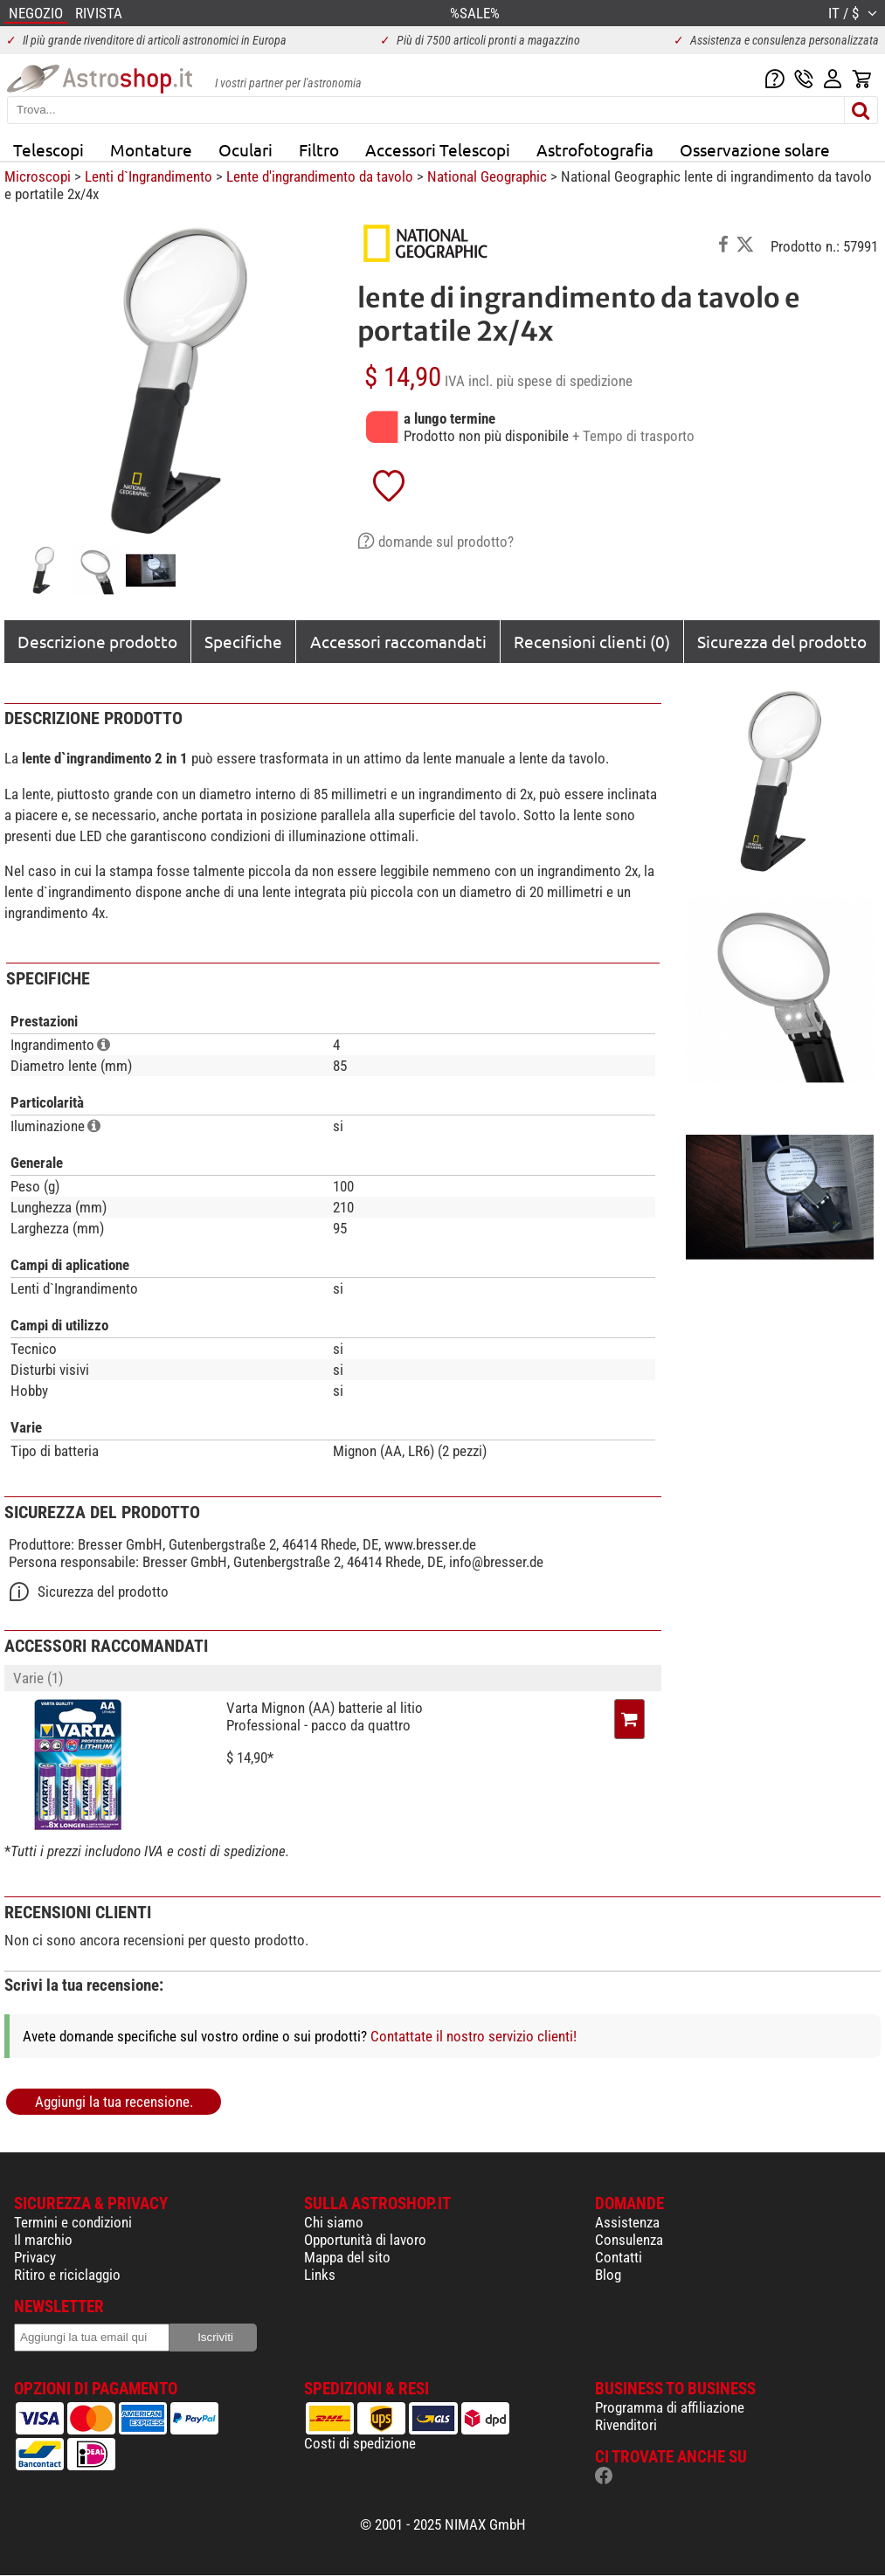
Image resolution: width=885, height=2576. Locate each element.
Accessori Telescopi (437, 149)
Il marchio (43, 2239)
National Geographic (487, 176)
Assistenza (627, 2222)
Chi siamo (333, 2222)
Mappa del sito (347, 2257)
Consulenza (629, 2239)
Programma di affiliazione (669, 2407)
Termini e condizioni (73, 2222)
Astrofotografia (594, 149)
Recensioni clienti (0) (592, 641)
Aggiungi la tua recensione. (114, 2101)
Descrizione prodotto (97, 641)
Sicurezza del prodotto (782, 641)
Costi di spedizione (360, 2443)
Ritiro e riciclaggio (67, 2274)
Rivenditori (626, 2425)
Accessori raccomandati (398, 641)
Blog (608, 2274)
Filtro (319, 149)
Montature (151, 149)
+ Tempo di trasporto (633, 436)
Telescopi (48, 149)
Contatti (618, 2257)
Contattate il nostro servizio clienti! (473, 2036)
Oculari (245, 149)
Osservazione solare (755, 149)
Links (319, 2274)
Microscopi (37, 176)
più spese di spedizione (564, 381)
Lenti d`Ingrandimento (148, 176)
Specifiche (243, 641)
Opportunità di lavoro (365, 2239)
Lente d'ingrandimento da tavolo (319, 176)
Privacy (35, 2257)
